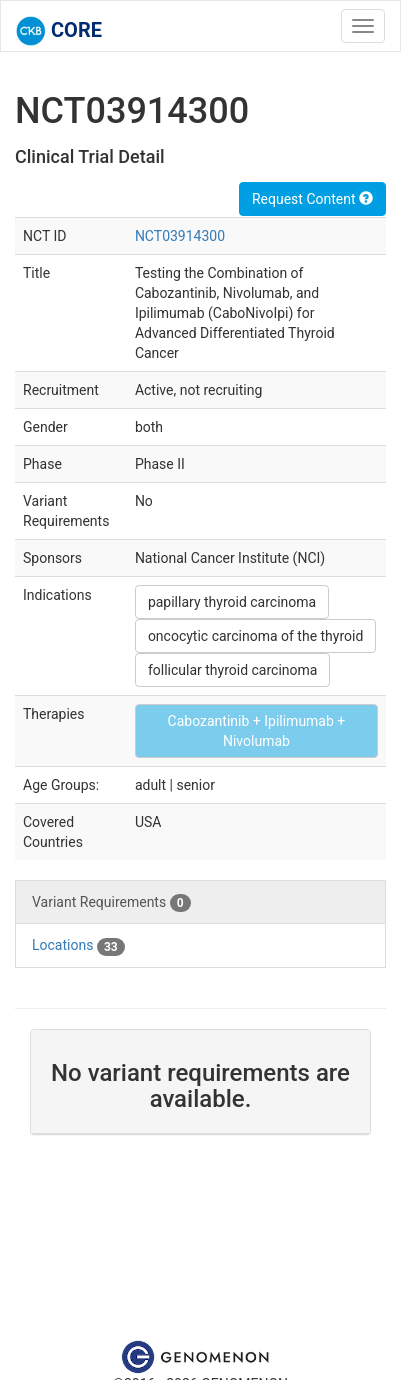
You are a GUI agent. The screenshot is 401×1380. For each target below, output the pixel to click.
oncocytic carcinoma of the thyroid (255, 636)
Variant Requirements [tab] (111, 903)
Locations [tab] (78, 946)
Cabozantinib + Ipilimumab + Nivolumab (257, 731)
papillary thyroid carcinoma (232, 602)
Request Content (312, 199)
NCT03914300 (180, 236)
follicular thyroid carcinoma (233, 670)
